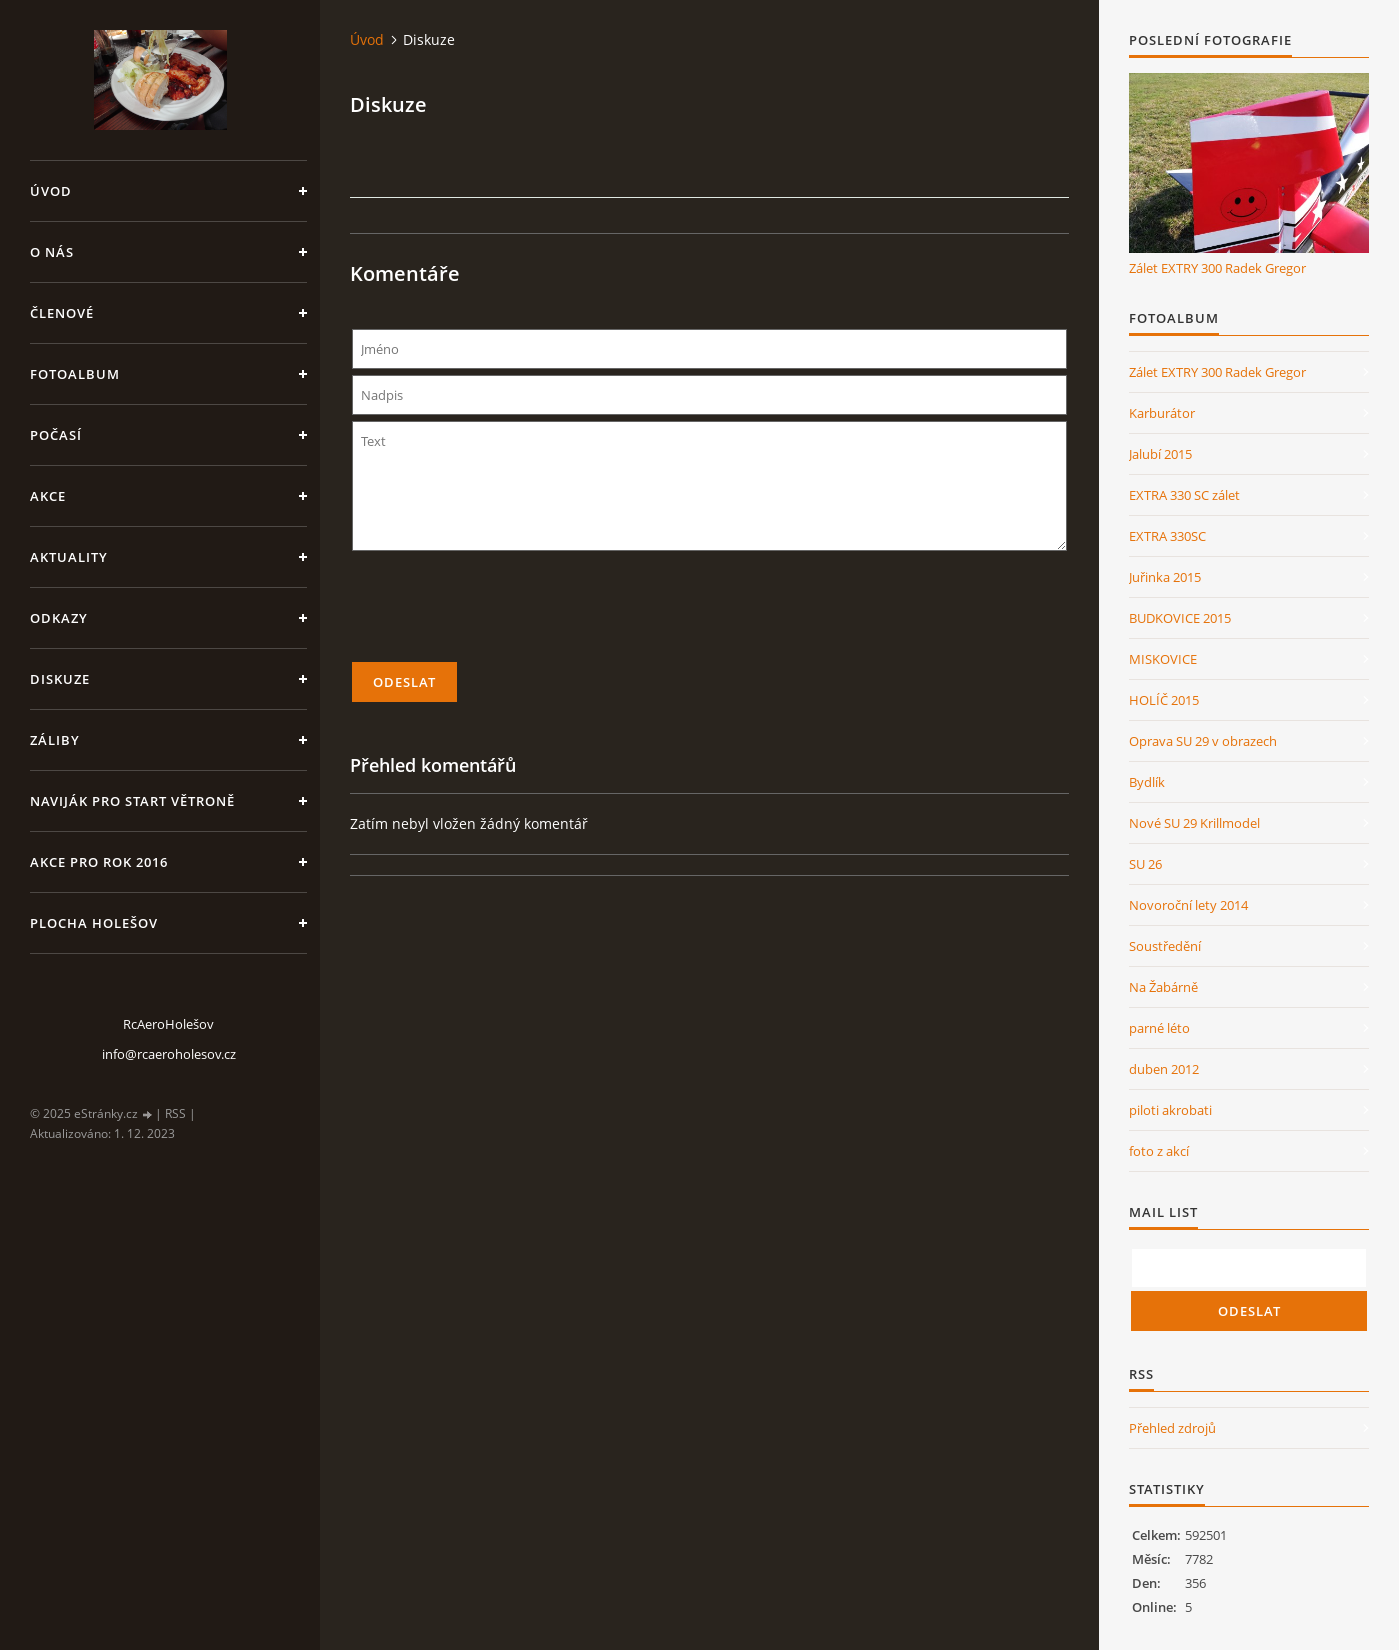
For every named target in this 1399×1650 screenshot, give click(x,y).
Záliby (55, 740)
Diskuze (60, 679)
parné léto (1159, 1028)
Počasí (56, 435)
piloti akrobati (1170, 1110)
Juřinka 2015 (1165, 577)
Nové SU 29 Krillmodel (1194, 823)
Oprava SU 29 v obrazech (1203, 741)
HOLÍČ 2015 (1164, 700)
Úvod (51, 191)
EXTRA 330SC (1167, 536)
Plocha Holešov (94, 923)
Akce (48, 496)
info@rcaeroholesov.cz (169, 1054)
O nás (52, 252)
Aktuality (69, 557)
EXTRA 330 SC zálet (1184, 495)
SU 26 (1145, 864)
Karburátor (1162, 413)
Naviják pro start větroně (132, 801)
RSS (175, 1113)
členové (62, 313)
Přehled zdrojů (1172, 1428)
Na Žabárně (1163, 987)
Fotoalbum (75, 374)
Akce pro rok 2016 (99, 862)
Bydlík (1147, 782)
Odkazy (59, 618)
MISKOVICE (1163, 659)
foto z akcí (1159, 1151)
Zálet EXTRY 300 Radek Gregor (1217, 268)
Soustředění (1165, 946)
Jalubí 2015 (1160, 454)
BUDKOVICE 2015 (1180, 618)
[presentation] (710, 615)
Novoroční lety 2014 (1188, 905)
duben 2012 (1164, 1069)
